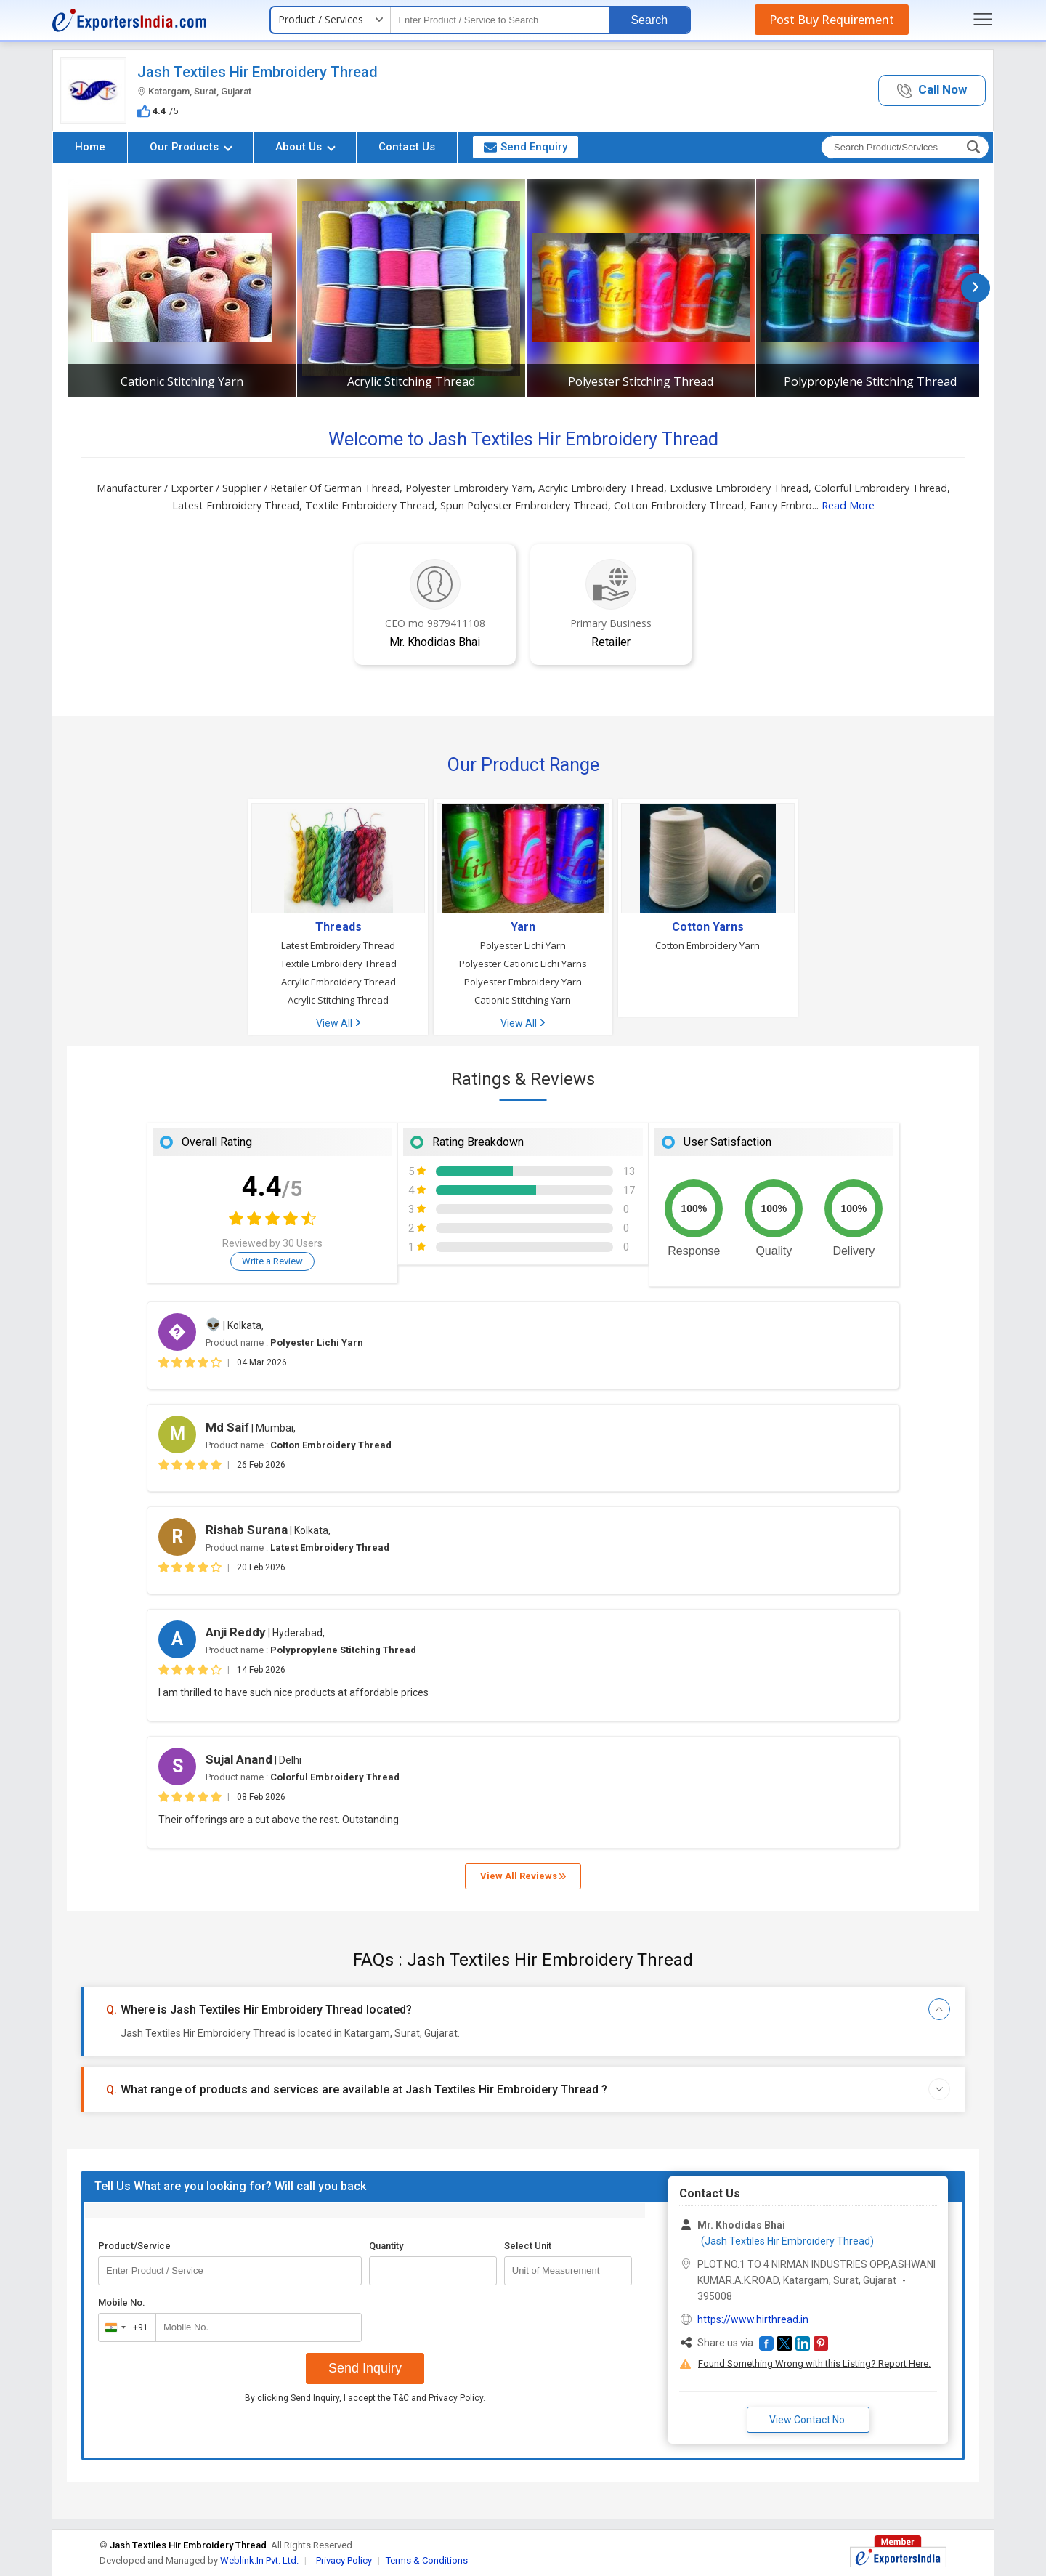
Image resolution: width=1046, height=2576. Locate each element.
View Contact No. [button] (808, 2420)
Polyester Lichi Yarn (523, 945)
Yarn (523, 927)
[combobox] (124, 2327)
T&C (401, 2398)
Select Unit (527, 2245)
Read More (848, 505)
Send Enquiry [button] (525, 146)
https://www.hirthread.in (752, 2319)
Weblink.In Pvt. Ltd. (259, 2560)
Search (649, 20)
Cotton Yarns (708, 927)
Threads (338, 927)
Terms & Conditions (427, 2560)
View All (338, 1023)
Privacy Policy (456, 2398)
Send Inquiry (365, 2368)
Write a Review (272, 1261)
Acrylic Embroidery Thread (338, 981)
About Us (305, 146)
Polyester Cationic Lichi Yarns (523, 963)
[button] (932, 90)
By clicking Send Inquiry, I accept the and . (365, 2398)
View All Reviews (523, 1875)
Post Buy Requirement (831, 20)
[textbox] (500, 20)
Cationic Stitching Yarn (182, 381)
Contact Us (406, 146)
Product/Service (134, 2245)
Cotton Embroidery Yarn (707, 945)
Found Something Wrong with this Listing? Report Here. (814, 2363)
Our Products (191, 146)
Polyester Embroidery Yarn (523, 981)
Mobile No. (121, 2302)
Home (90, 146)
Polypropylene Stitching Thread (870, 381)
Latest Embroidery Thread (338, 945)
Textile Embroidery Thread (338, 963)
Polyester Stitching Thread (640, 381)
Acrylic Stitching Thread (411, 381)
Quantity (386, 2245)
